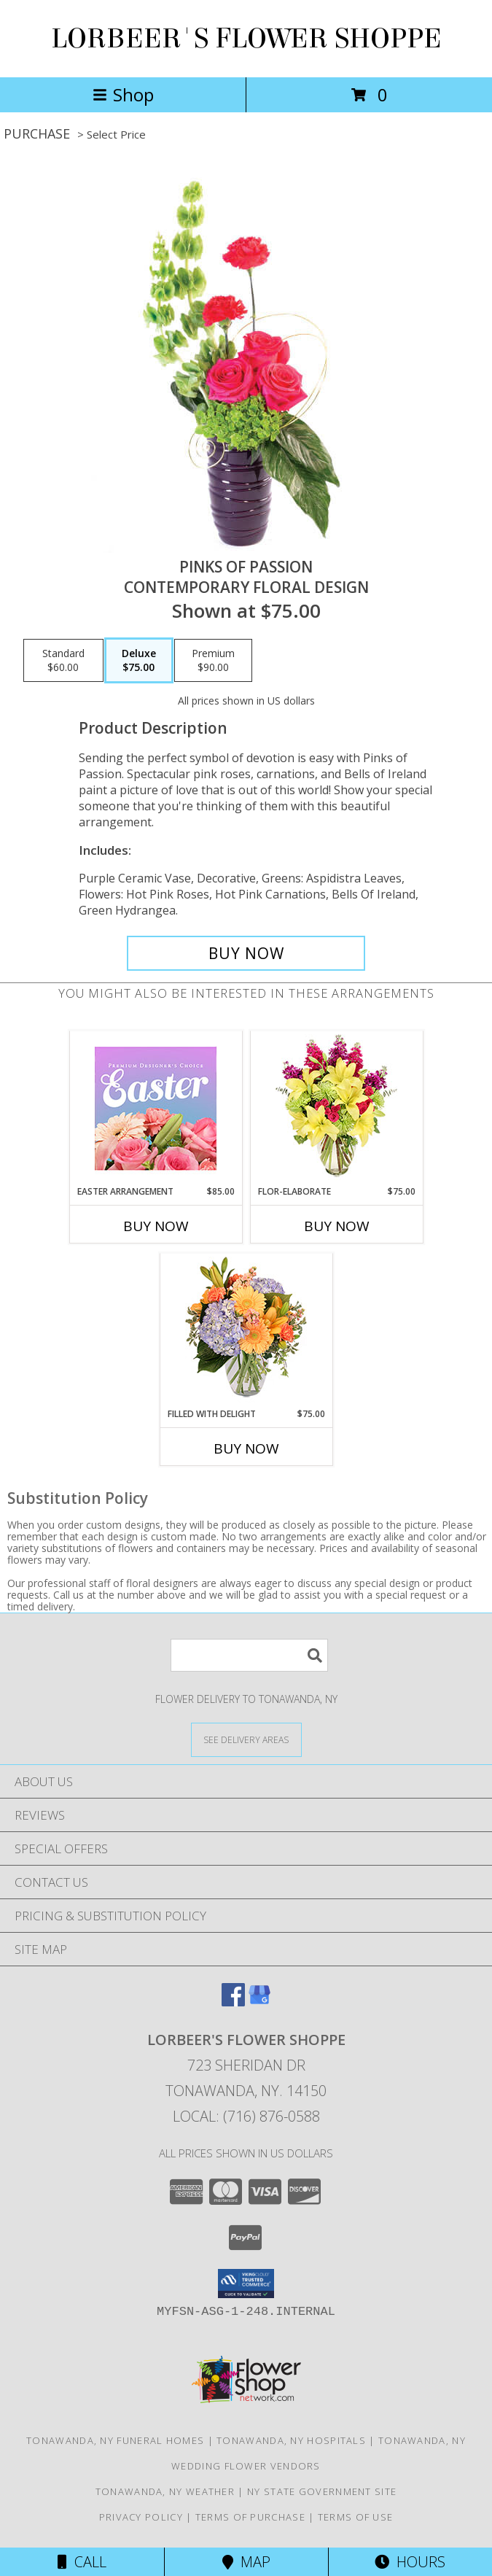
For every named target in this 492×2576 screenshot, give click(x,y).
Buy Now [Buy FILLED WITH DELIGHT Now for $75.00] (246, 1448)
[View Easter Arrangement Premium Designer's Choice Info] (155, 1108)
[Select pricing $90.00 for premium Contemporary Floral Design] (213, 661)
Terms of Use (356, 2516)
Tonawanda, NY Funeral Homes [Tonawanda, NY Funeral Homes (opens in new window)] (115, 2440)
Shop (123, 94)
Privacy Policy (141, 2516)
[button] (246, 2283)
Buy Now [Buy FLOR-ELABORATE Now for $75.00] (337, 1226)
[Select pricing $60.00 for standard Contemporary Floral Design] (63, 661)
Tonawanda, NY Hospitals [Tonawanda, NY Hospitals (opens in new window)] (291, 2440)
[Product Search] (249, 1655)
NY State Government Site (322, 2491)
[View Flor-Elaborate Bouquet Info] (336, 1108)
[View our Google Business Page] (259, 2001)
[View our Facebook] (233, 2001)
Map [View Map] (246, 2562)
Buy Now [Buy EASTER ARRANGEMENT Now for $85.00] (156, 1226)
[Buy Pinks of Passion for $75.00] (246, 953)
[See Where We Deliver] (246, 1739)
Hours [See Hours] (410, 2562)
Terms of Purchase (250, 2516)
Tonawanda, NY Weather (165, 2491)
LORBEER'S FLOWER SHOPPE (246, 38)
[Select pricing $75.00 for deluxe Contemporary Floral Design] (138, 661)
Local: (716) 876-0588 (246, 2116)
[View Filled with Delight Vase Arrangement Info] (246, 1331)
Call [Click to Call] (82, 2562)
